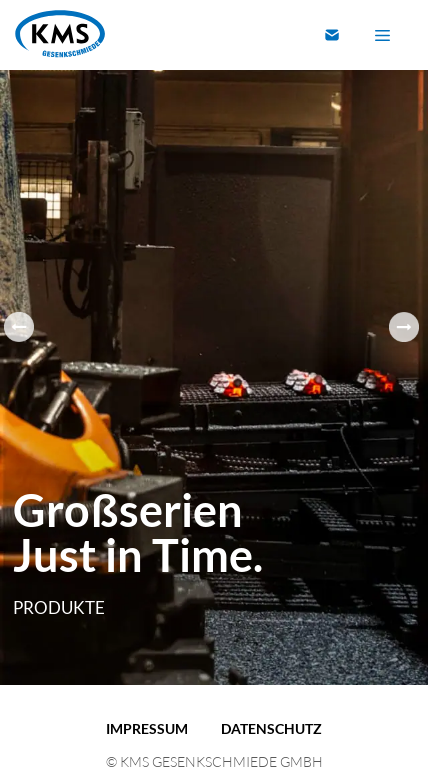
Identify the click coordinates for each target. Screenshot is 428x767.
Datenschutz (271, 728)
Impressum (147, 728)
